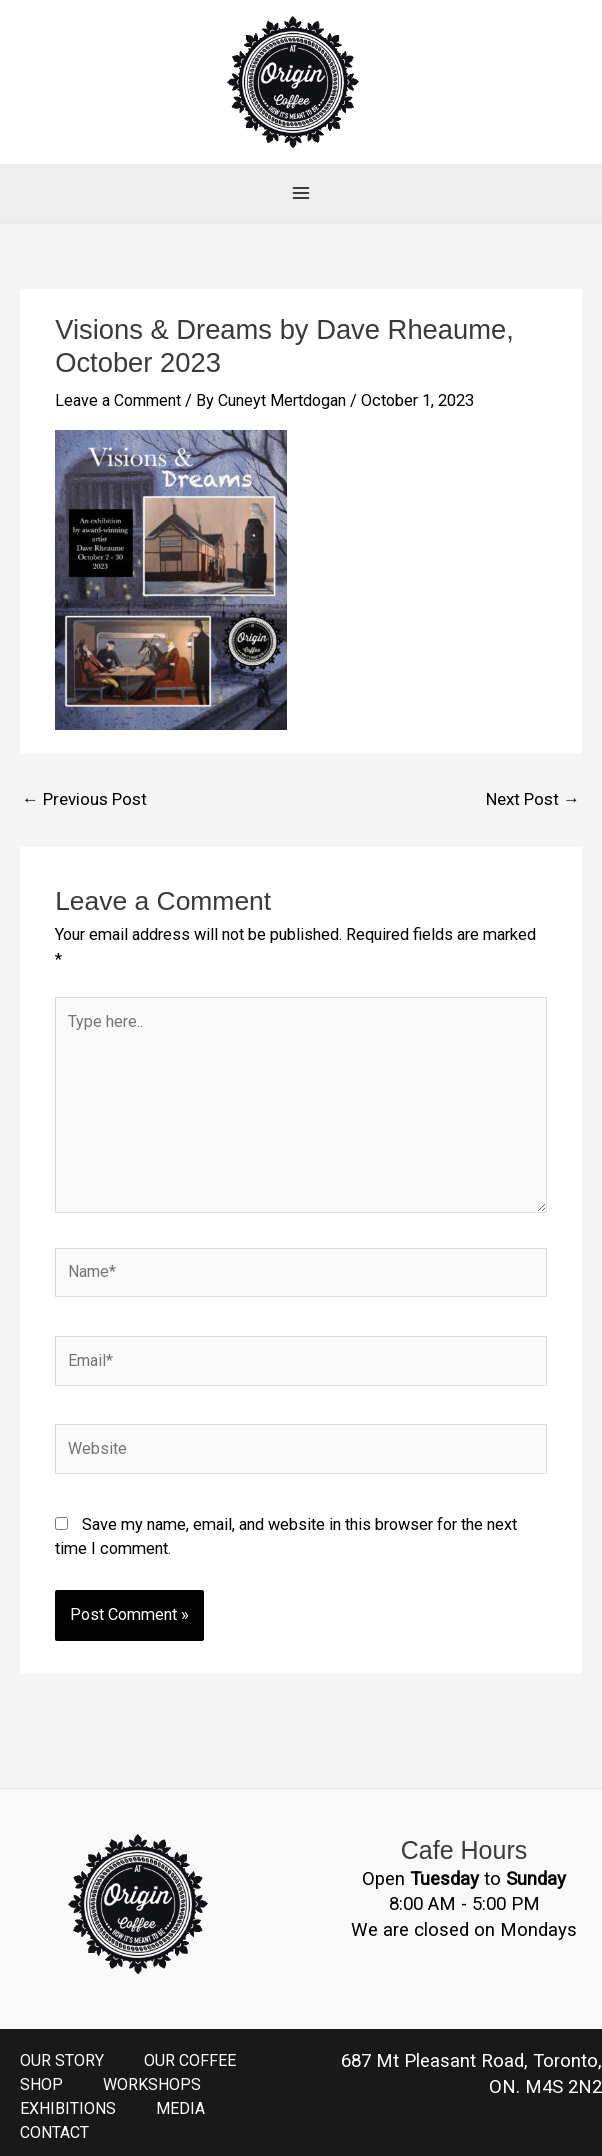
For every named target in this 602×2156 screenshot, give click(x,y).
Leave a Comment (119, 370)
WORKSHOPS (154, 2063)
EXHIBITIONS (69, 2088)
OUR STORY (62, 2039)
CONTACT (55, 2112)
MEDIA (185, 2088)
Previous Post (82, 767)
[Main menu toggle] (301, 162)
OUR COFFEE (191, 2039)
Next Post (534, 767)
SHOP (42, 2063)
